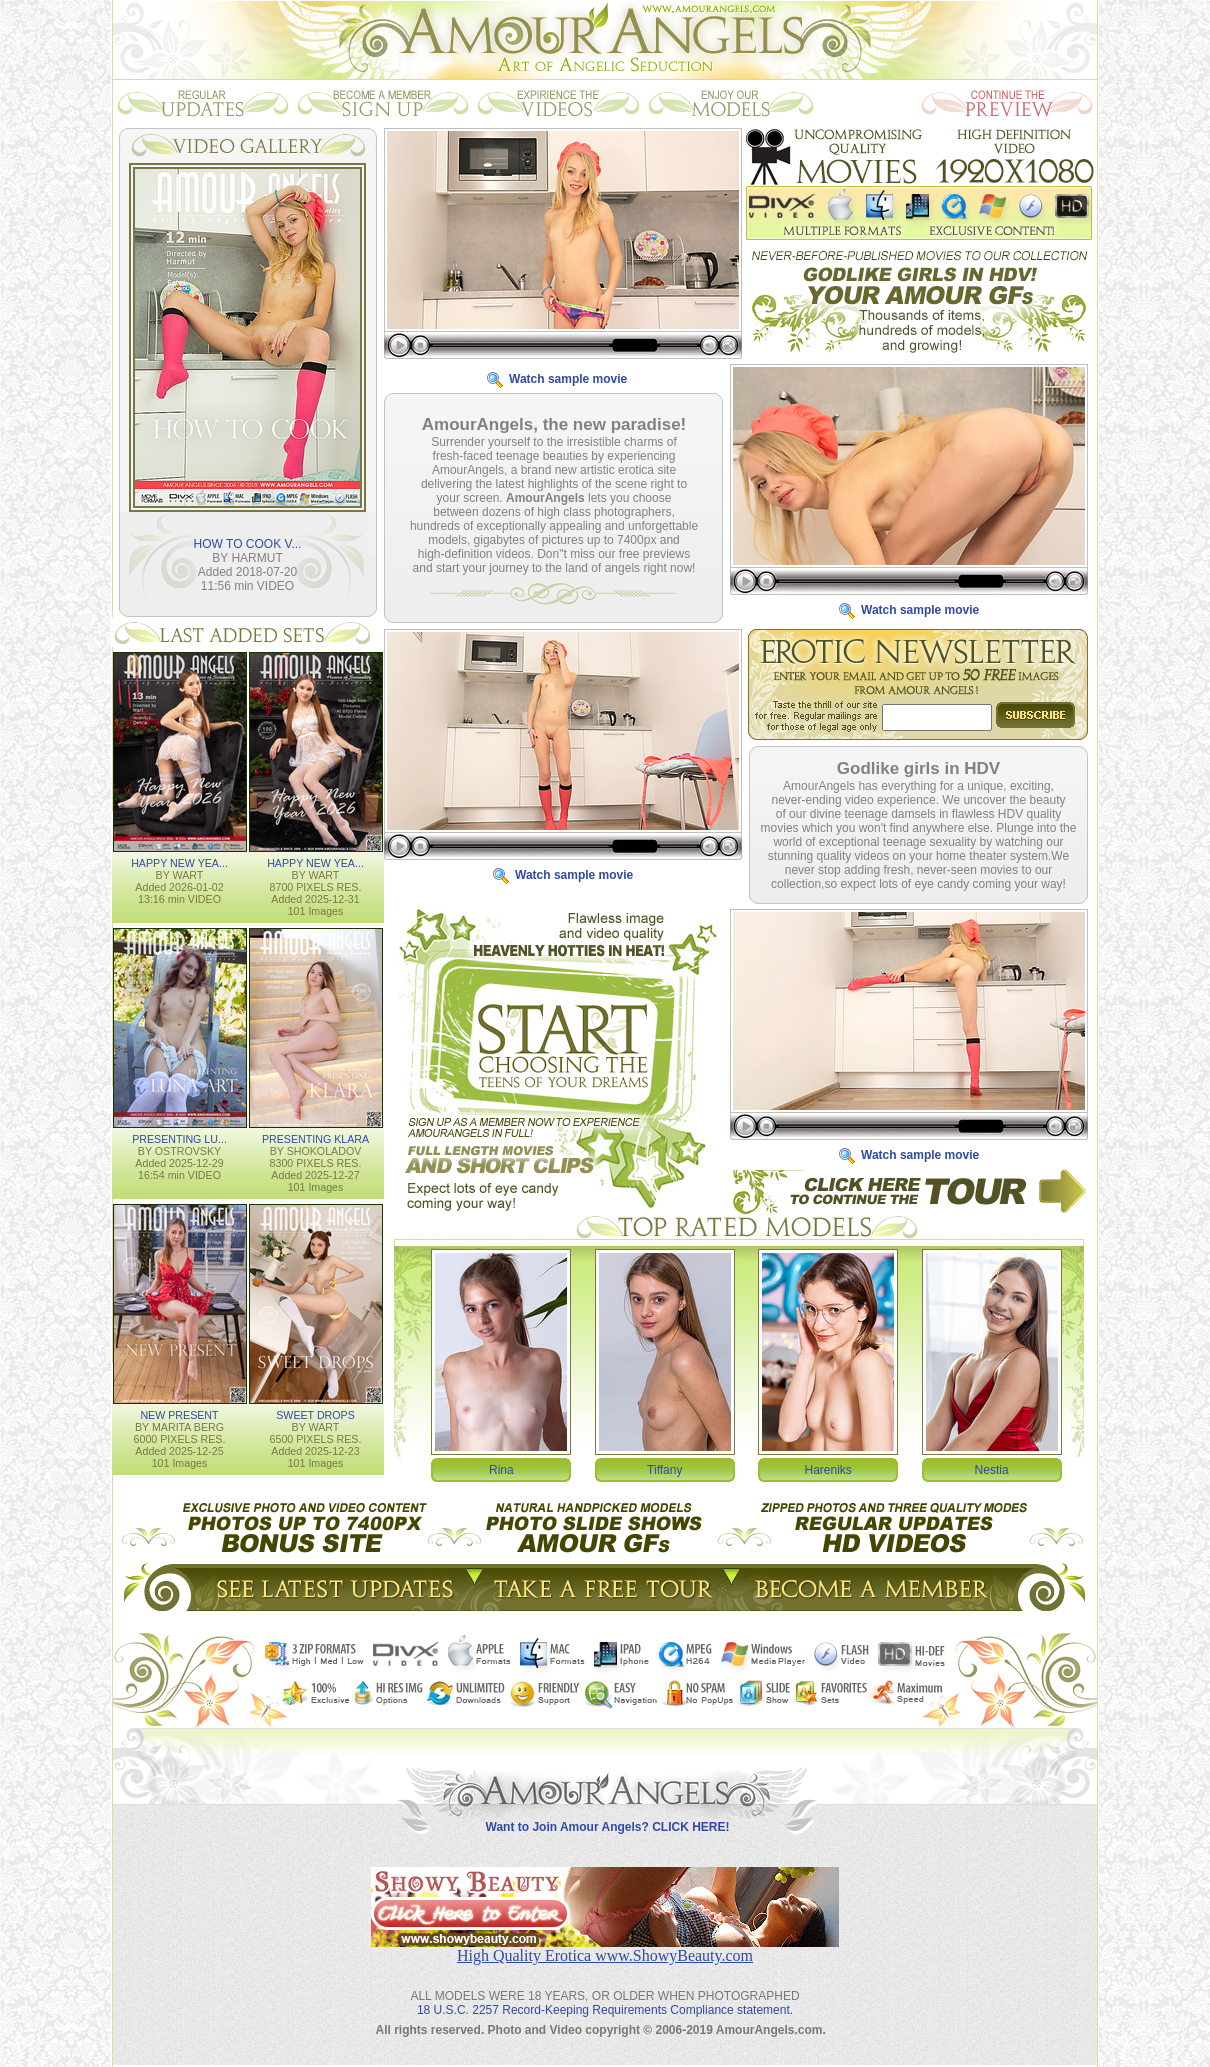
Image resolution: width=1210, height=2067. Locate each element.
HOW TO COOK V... (248, 543)
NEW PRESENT (179, 1414)
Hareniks (828, 1469)
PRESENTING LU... (179, 1138)
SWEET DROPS (315, 1414)
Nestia (992, 1469)
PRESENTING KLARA (315, 1138)
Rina (501, 1469)
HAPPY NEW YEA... (179, 862)
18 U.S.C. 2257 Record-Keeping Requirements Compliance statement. (605, 1994)
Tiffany (664, 1469)
